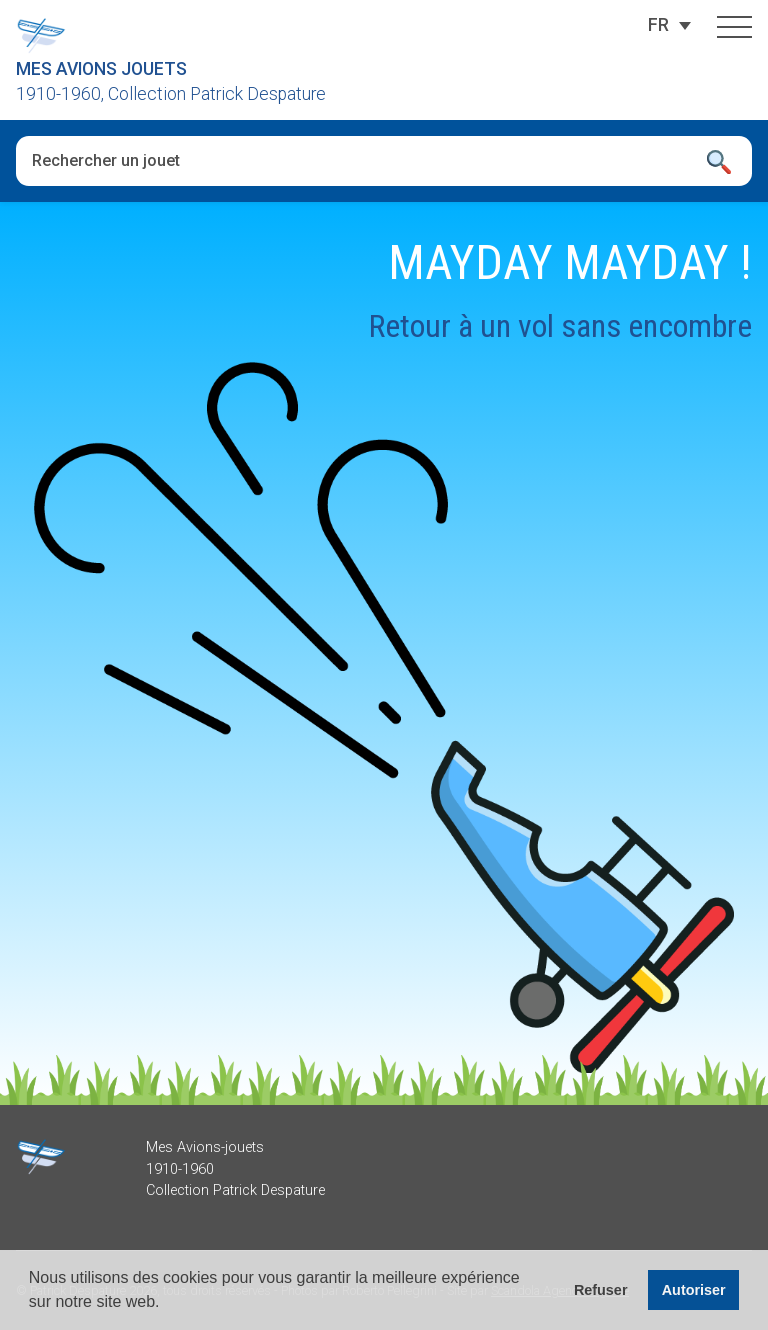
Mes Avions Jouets (101, 69)
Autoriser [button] (694, 1290)
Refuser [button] (601, 1290)
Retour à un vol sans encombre (560, 326)
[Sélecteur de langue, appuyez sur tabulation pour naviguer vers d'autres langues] (658, 25)
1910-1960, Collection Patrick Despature (171, 94)
